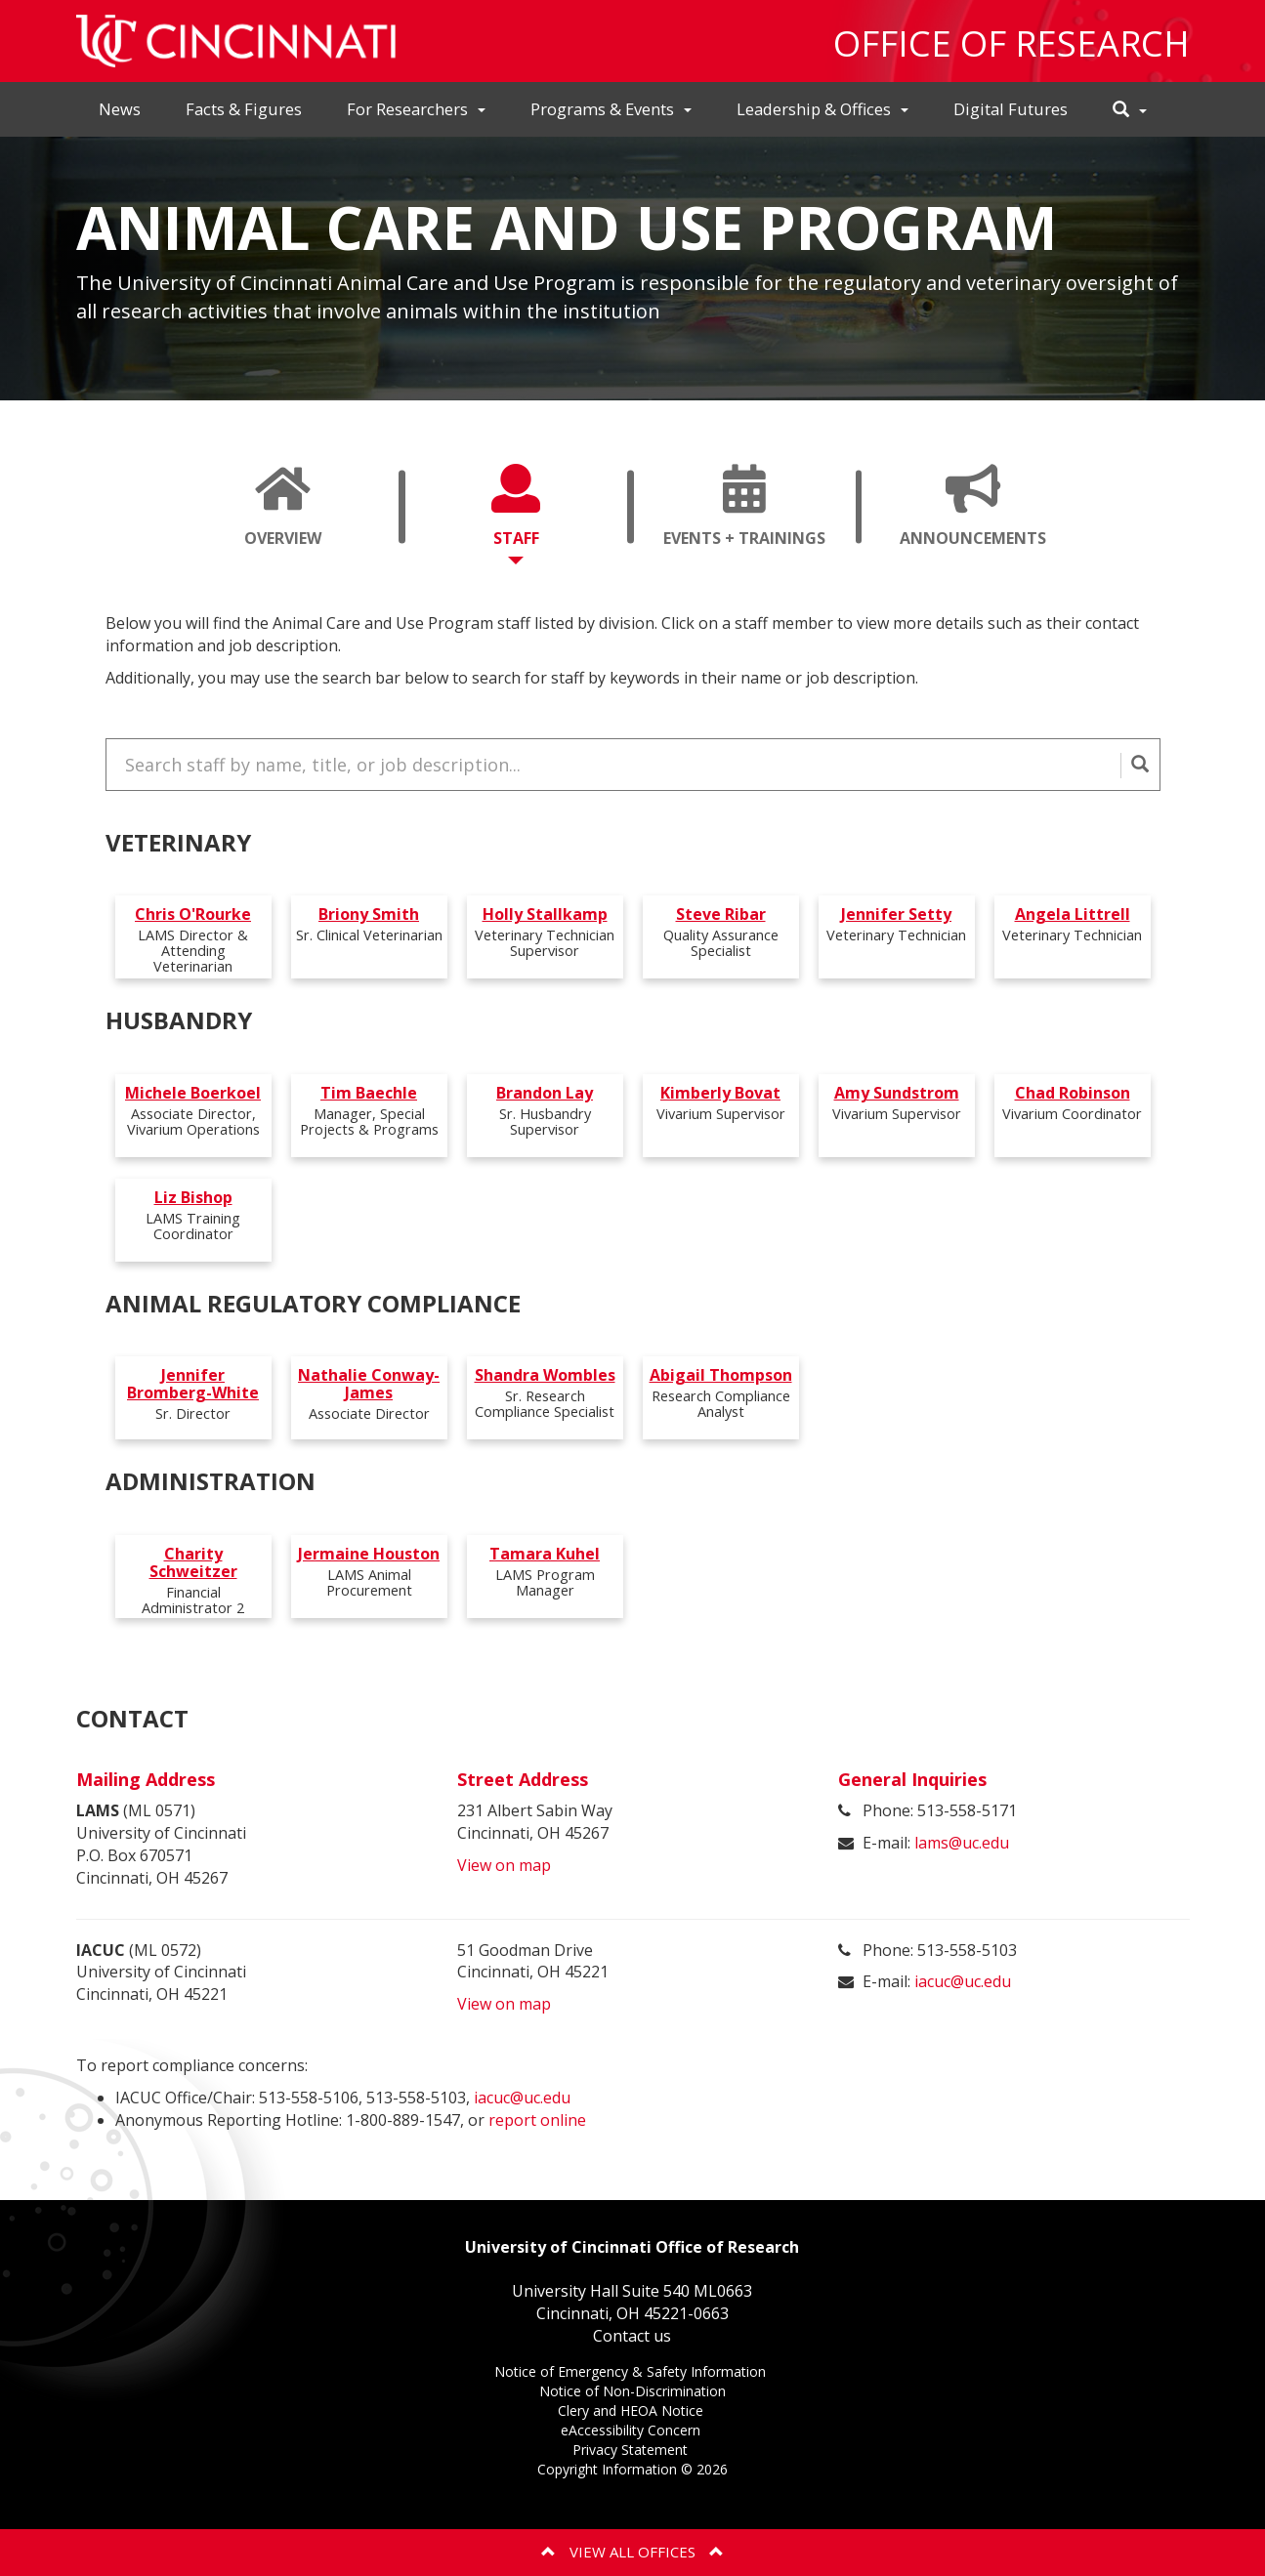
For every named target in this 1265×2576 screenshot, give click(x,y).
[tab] (283, 506)
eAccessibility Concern (632, 2430)
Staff (516, 514)
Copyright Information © (632, 2467)
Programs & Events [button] (611, 109)
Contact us (632, 2334)
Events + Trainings (752, 514)
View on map (504, 1863)
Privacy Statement (632, 2449)
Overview (283, 514)
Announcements (980, 514)
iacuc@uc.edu (962, 1980)
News (120, 109)
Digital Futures (1010, 109)
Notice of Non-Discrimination (632, 2391)
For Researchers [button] (416, 109)
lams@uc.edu (961, 1840)
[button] (1129, 110)
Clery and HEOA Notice (632, 2410)
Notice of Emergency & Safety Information (632, 2371)
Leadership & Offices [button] (822, 109)
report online (537, 2118)
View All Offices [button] (632, 2551)
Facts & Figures (244, 109)
